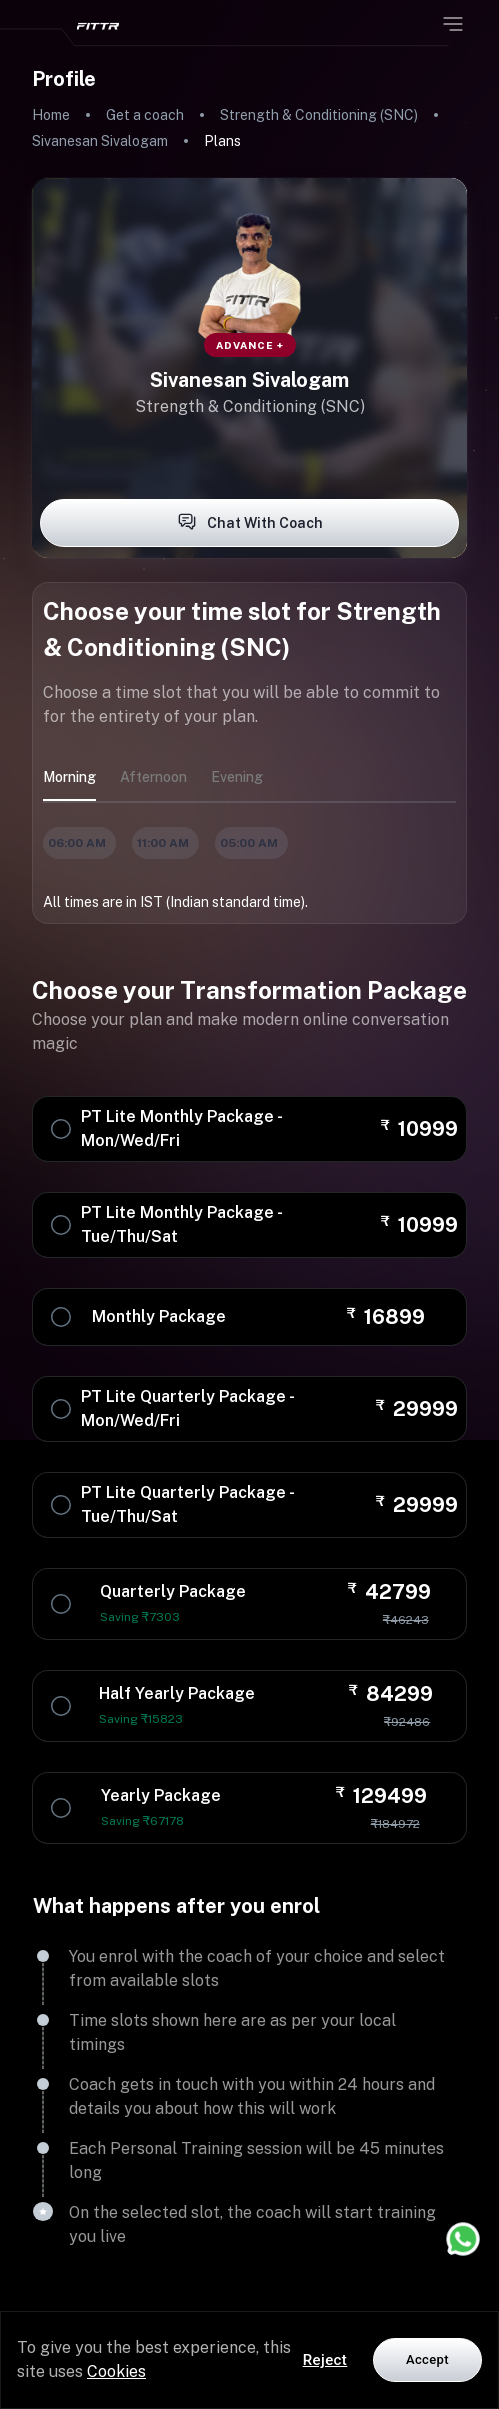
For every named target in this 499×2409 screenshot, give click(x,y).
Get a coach (145, 115)
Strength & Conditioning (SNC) (319, 115)
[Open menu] (453, 24)
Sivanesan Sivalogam (100, 141)
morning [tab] (69, 777)
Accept (427, 2359)
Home (51, 115)
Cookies (116, 2371)
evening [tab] (237, 777)
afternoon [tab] (153, 777)
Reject (325, 2360)
